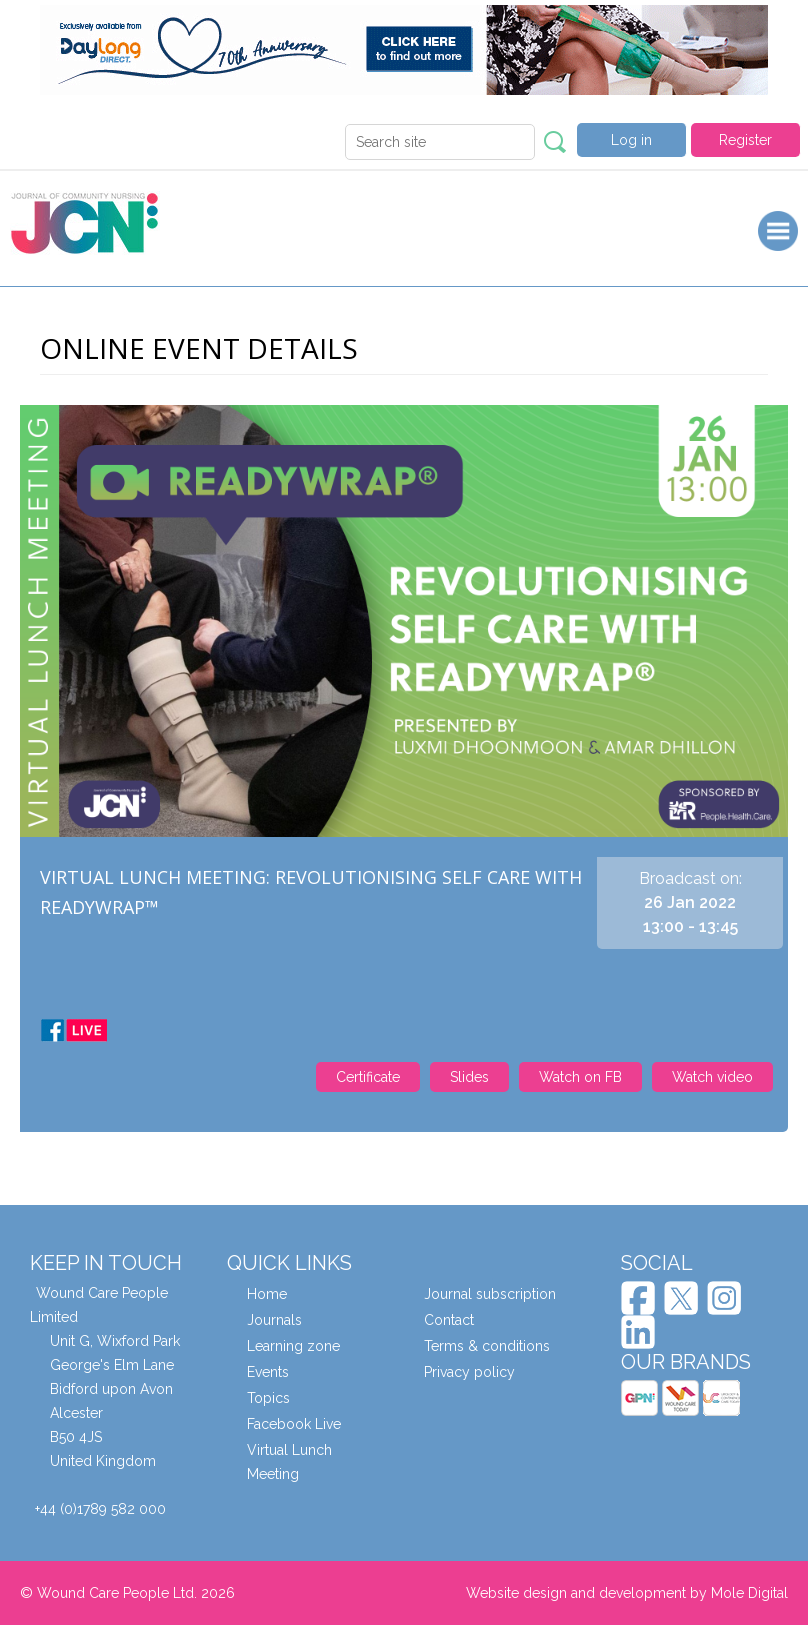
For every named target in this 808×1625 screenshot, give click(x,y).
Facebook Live (294, 1424)
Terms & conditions (487, 1346)
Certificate (368, 1077)
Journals (274, 1320)
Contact (449, 1320)
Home (267, 1294)
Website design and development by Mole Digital (627, 1593)
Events (268, 1372)
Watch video (712, 1077)
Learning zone (293, 1346)
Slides (469, 1077)
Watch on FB (580, 1077)
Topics (268, 1398)
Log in (631, 140)
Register (745, 140)
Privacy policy (469, 1372)
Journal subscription (490, 1294)
